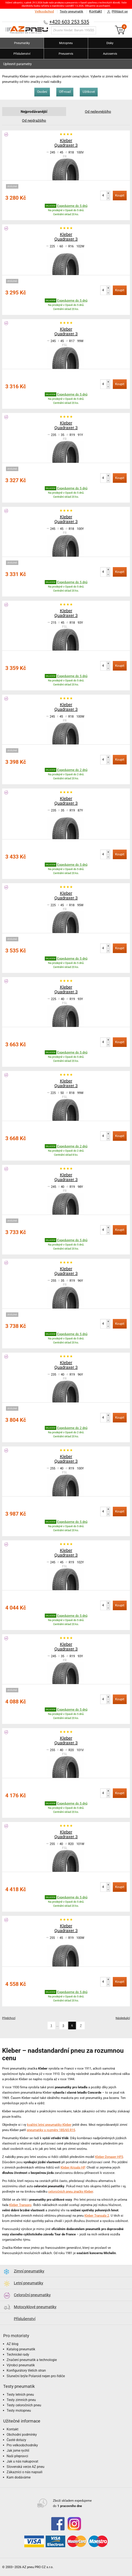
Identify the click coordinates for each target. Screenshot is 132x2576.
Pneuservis (66, 53)
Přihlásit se (116, 12)
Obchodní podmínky (22, 2435)
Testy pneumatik (71, 11)
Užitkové (89, 92)
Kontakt (95, 11)
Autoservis (110, 53)
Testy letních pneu (20, 2395)
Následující (123, 2018)
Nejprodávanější (34, 111)
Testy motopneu (19, 2410)
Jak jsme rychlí (18, 2450)
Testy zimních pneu (21, 2400)
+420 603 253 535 (69, 22)
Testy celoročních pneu (24, 2405)
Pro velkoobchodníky (22, 2445)
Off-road (65, 92)
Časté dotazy (16, 2440)
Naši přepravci (17, 2456)
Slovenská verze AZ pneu (25, 2467)
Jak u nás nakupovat (22, 2461)
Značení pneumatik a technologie (32, 2360)
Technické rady (18, 2354)
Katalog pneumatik (21, 2349)
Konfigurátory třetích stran (26, 2370)
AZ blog (12, 2344)
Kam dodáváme (18, 2477)
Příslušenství (21, 53)
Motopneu (66, 43)
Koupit (119, 195)
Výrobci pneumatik (21, 2365)
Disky (109, 43)
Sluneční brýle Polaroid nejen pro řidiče (36, 2376)
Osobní (41, 92)
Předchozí (8, 2018)
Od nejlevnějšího (98, 111)
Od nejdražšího (34, 120)
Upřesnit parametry (17, 64)
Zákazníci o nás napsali (24, 2472)
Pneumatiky (22, 43)
